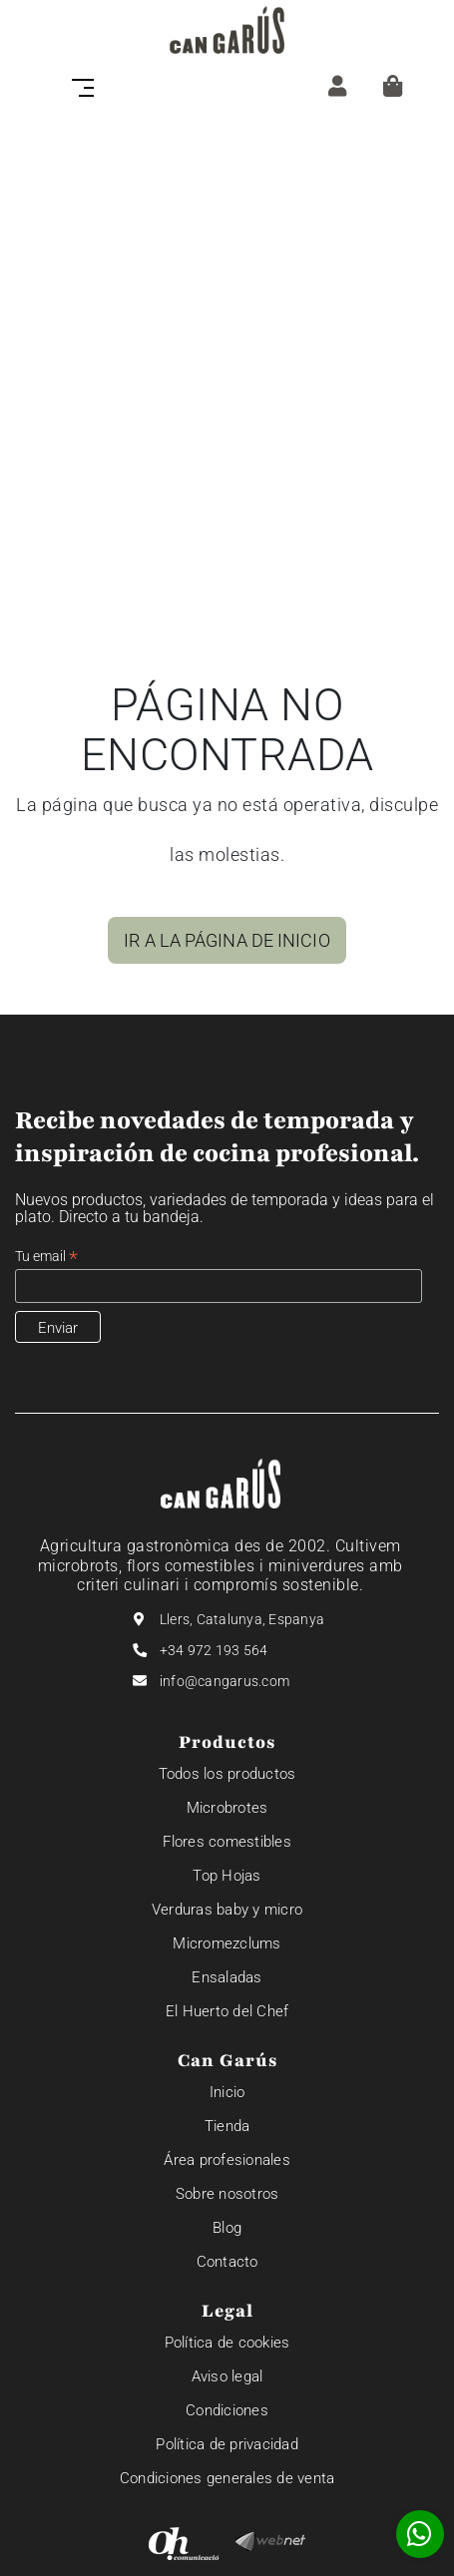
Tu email (46, 1256)
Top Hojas (226, 1876)
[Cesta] (392, 86)
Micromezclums (226, 1943)
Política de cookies (227, 2343)
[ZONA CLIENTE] (337, 86)
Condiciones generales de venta (227, 2478)
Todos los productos (227, 1774)
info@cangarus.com (224, 1681)
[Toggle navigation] (89, 86)
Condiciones (227, 2410)
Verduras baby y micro (227, 1910)
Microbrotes (227, 1808)
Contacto (227, 2262)
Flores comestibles (227, 1842)
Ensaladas (226, 1977)
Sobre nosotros (227, 2194)
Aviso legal (227, 2376)
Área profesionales (227, 2160)
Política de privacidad (227, 2444)
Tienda (227, 2126)
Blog (227, 2228)
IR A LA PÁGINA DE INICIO (226, 940)
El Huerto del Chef (227, 2011)
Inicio (227, 2092)
